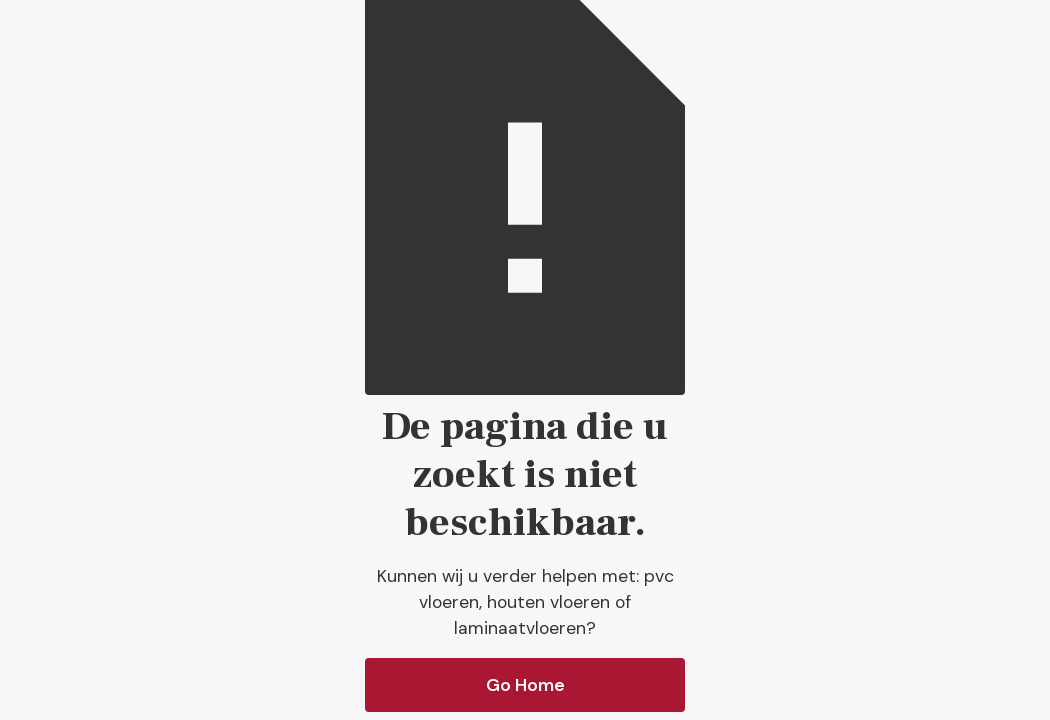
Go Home (525, 685)
